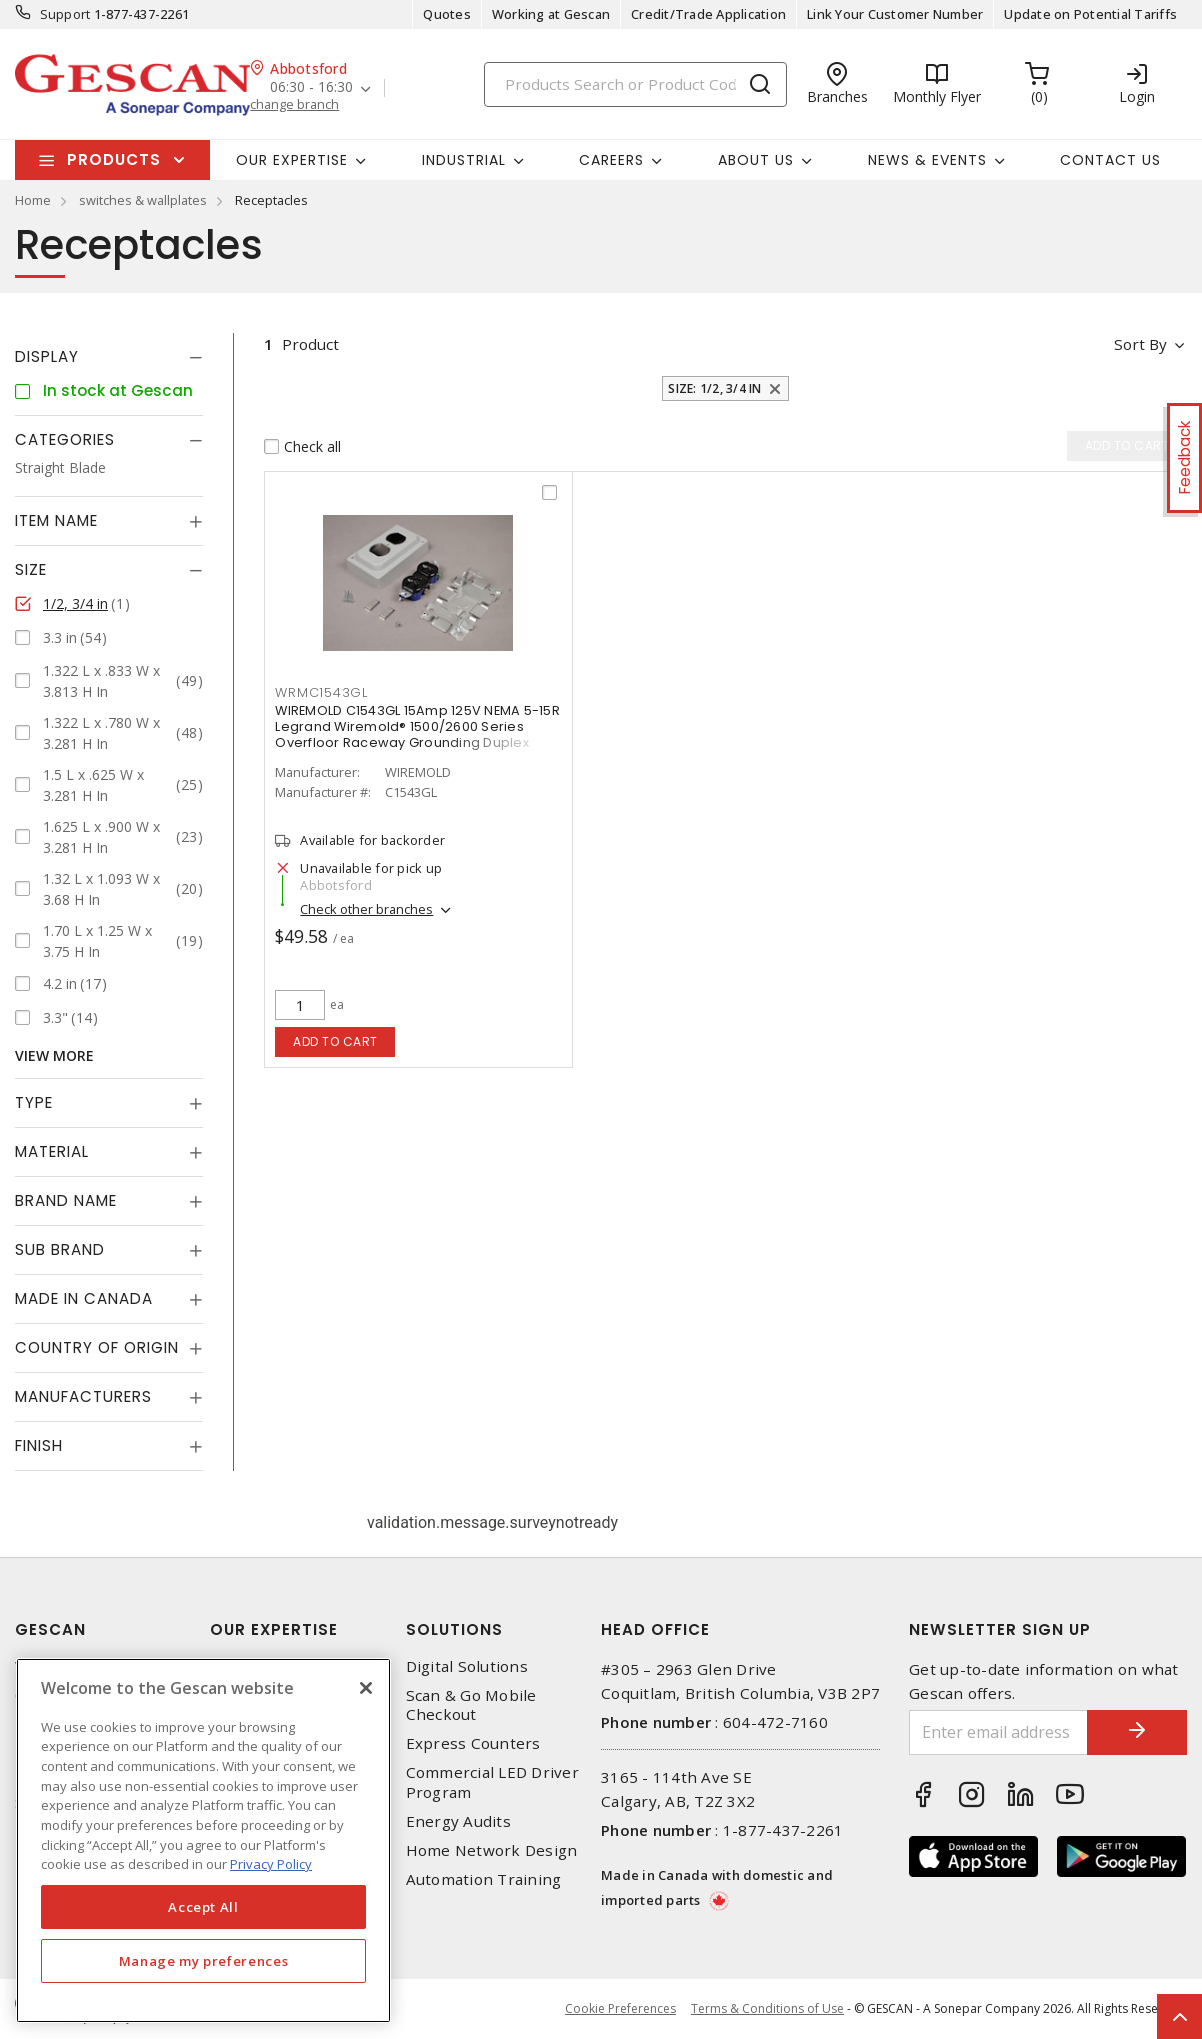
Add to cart (335, 1041)
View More (54, 1055)
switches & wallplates (143, 200)
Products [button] (114, 159)
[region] (203, 1840)
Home (33, 200)
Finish (39, 1445)
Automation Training (484, 1879)
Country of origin (97, 1347)
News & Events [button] (927, 160)
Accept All (203, 1907)
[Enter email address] (998, 1732)
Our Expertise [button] (292, 160)
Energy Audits (458, 1821)
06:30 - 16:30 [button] (311, 87)
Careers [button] (611, 160)
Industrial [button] (464, 160)
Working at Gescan (551, 14)
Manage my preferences (204, 1961)
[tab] (109, 357)
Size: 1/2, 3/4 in (714, 388)
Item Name (56, 520)
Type (34, 1102)
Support (65, 14)
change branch (294, 104)
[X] (366, 1688)
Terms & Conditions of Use (767, 2008)
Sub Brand (60, 1249)
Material (52, 1151)
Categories (65, 439)
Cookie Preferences (620, 2009)
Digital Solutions (467, 1666)
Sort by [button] (1140, 344)
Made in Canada (84, 1298)
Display (47, 356)
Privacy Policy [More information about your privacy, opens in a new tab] (271, 1864)
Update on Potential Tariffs (1090, 14)
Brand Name (66, 1200)
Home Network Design (492, 1850)
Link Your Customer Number (895, 14)
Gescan (50, 1629)
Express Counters (473, 1743)
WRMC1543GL (321, 692)
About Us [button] (756, 160)
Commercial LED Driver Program (492, 1782)
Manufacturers (83, 1396)
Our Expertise (274, 1629)
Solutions (454, 1629)
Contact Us (1110, 160)
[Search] (635, 84)
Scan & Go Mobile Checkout (471, 1705)
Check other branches (366, 909)
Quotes (447, 14)
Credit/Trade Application (708, 14)
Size (31, 569)
